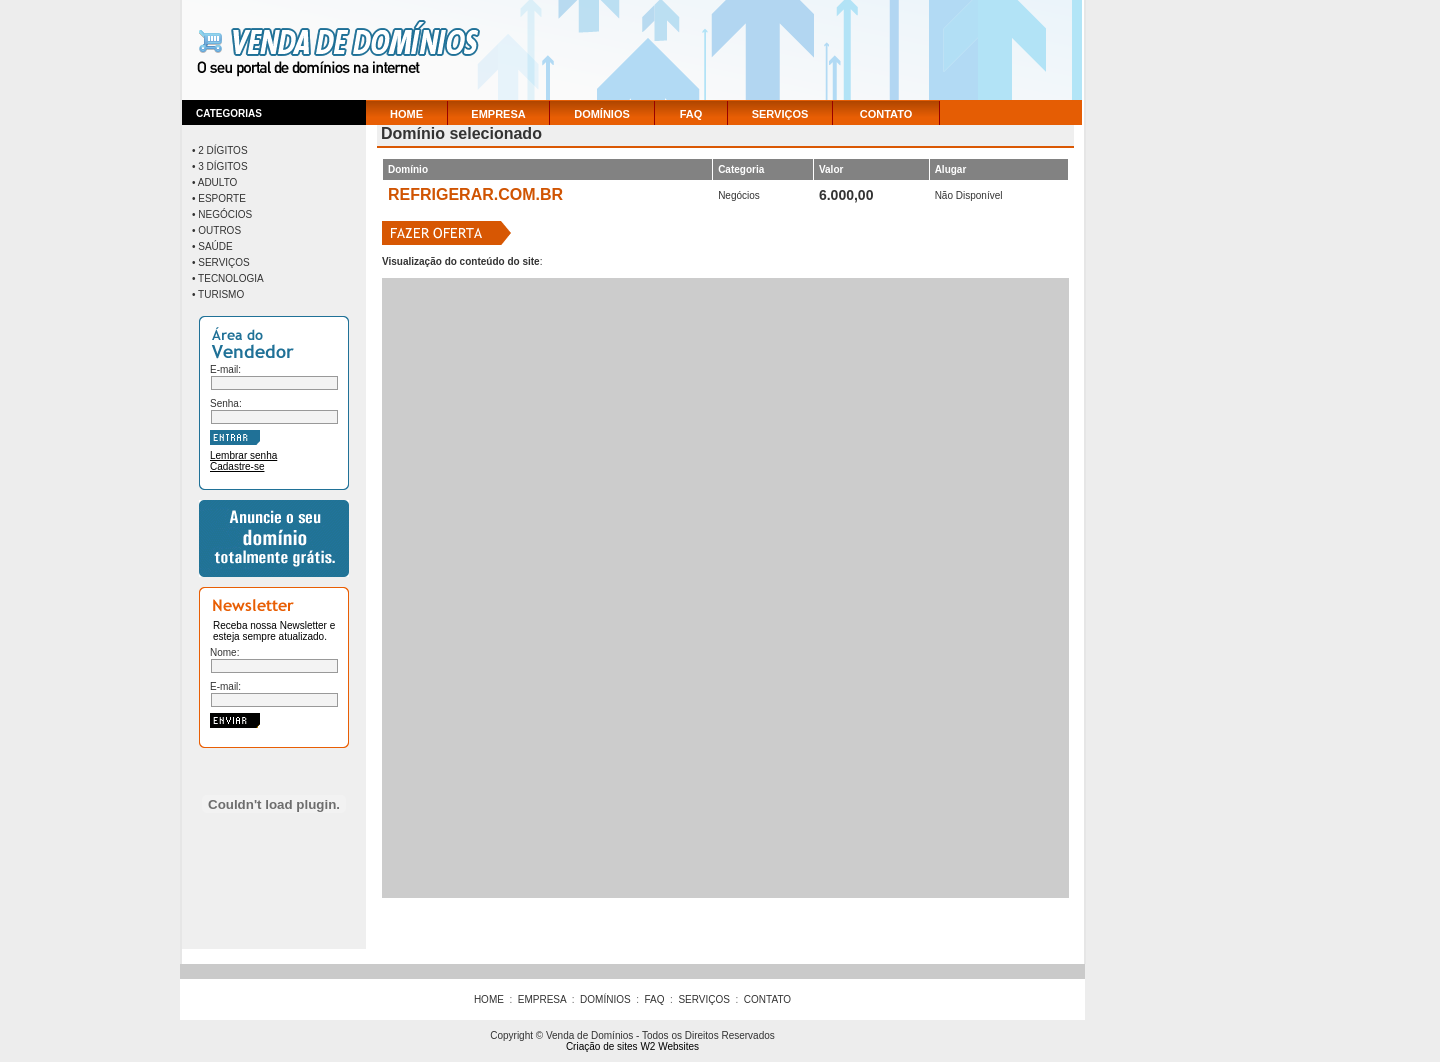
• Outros (216, 230)
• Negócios (222, 214)
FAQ (691, 114)
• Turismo (218, 294)
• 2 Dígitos (220, 150)
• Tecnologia (228, 278)
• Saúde (212, 246)
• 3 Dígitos (220, 166)
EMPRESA (498, 114)
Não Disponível (969, 195)
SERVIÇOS (780, 114)
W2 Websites (669, 1046)
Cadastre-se (237, 466)
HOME (406, 114)
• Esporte (219, 198)
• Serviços (221, 262)
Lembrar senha (243, 455)
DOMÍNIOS (602, 114)
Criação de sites (602, 1046)
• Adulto (214, 182)
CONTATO (886, 114)
